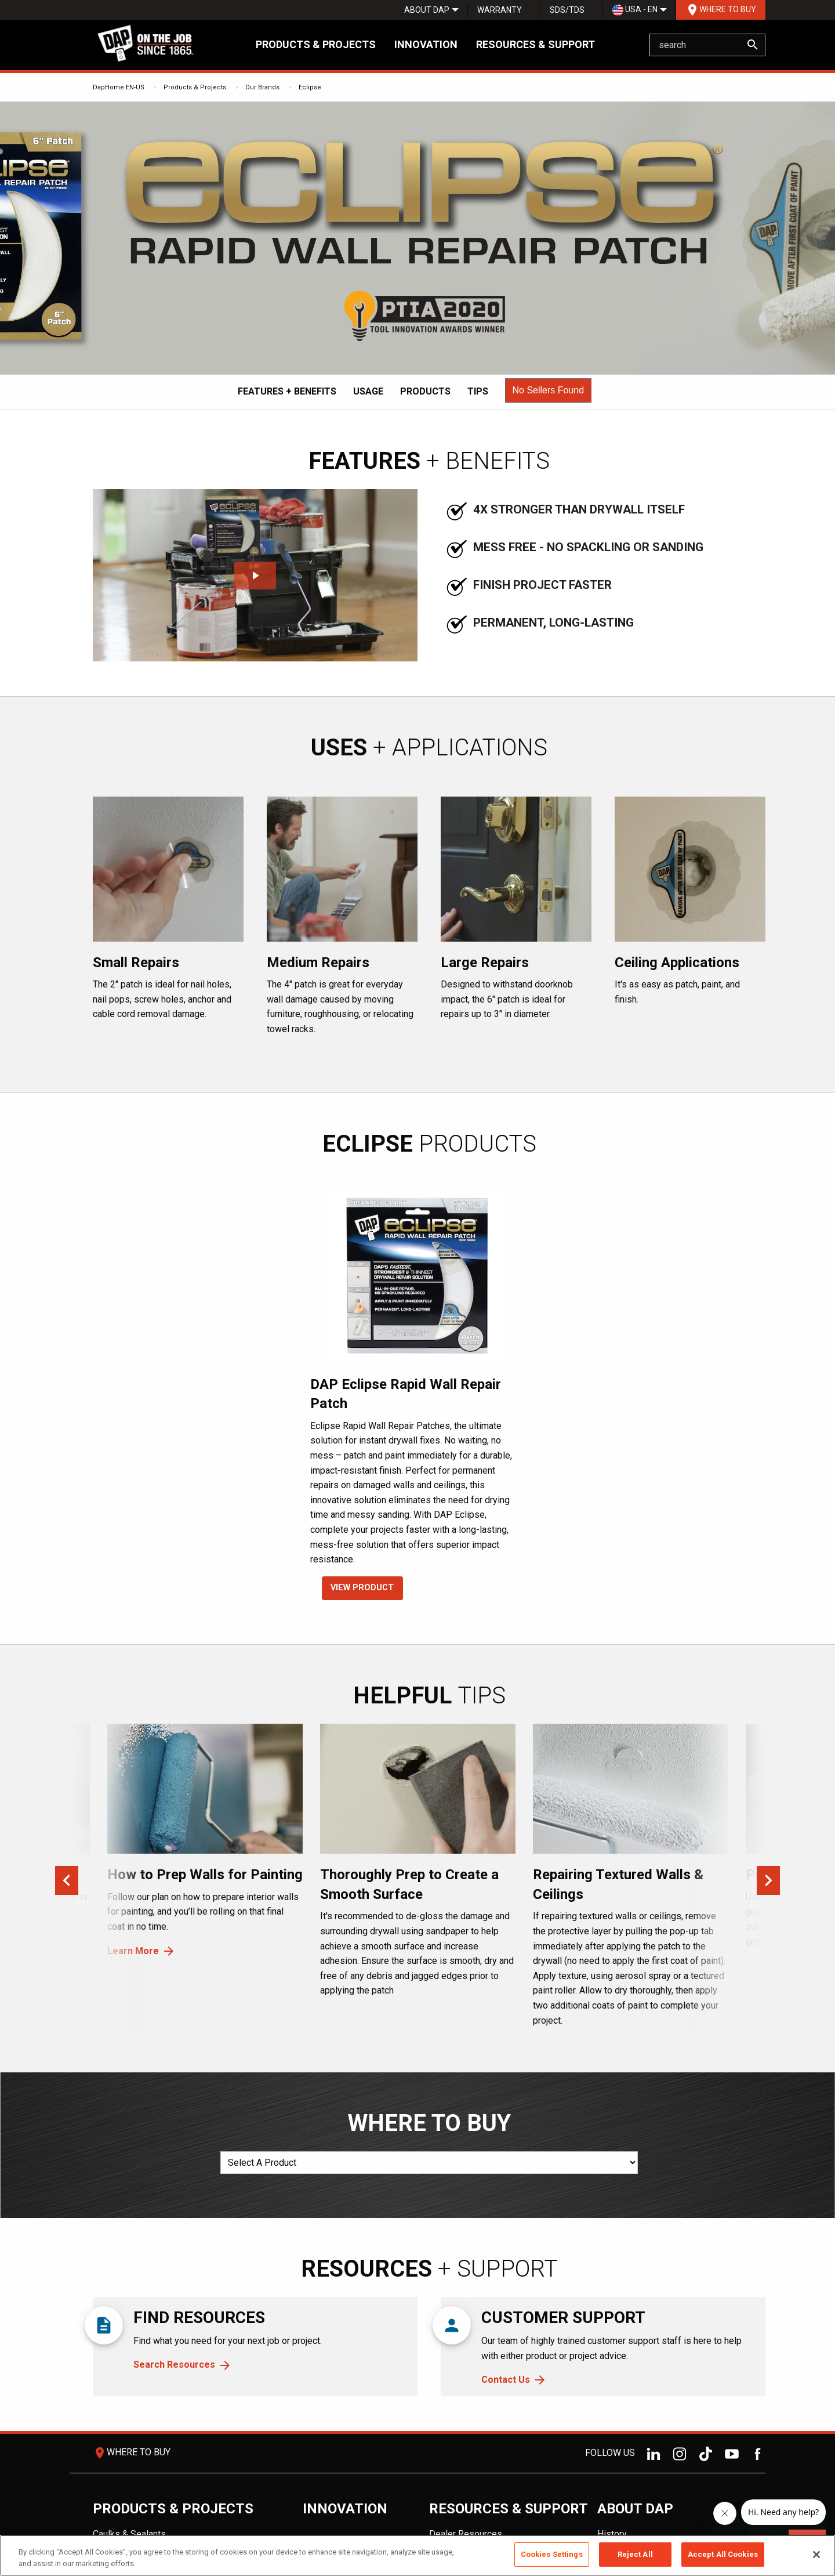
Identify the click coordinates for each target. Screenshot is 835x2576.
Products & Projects (316, 44)
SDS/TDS (567, 10)
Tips (477, 391)
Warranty (499, 10)
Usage (368, 391)
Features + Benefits (287, 391)
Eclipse (310, 87)
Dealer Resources (465, 2533)
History (612, 2533)
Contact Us (505, 2379)
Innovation (426, 44)
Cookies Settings (552, 2554)
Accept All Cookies (723, 2554)
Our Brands (262, 87)
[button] (548, 390)
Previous (66, 1880)
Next (768, 1880)
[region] (417, 2555)
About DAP (426, 10)
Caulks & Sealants (129, 2533)
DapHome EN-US (118, 87)
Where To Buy (720, 10)
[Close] (816, 2554)
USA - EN (635, 10)
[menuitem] (427, 10)
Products (425, 391)
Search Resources (174, 2364)
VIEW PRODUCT (362, 1588)
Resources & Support (535, 44)
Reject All (635, 2554)
